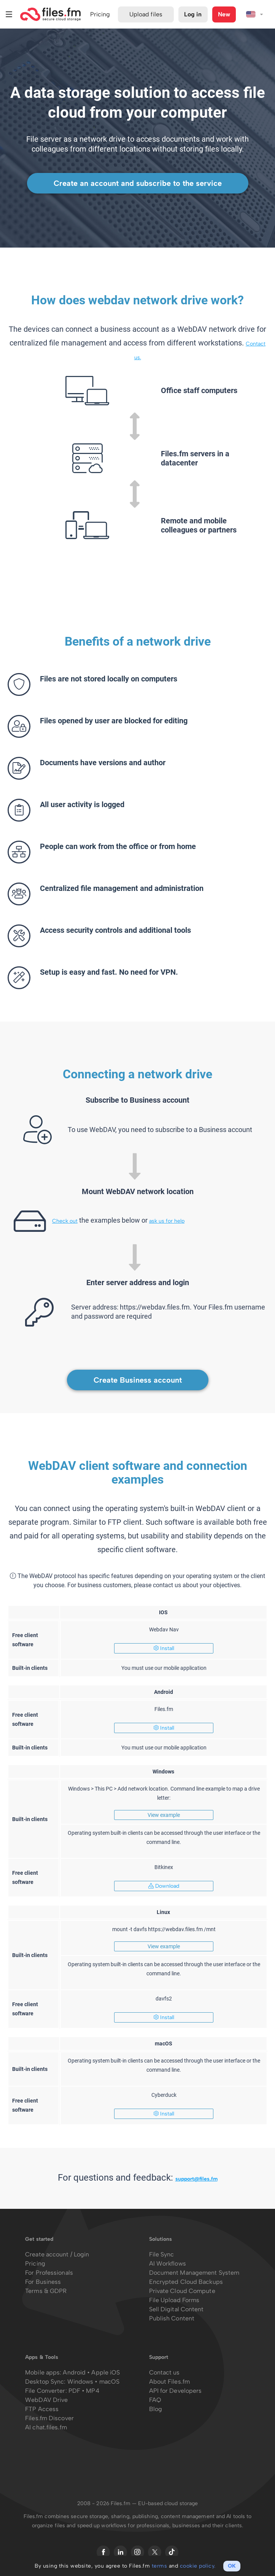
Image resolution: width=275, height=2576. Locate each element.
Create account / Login (57, 2254)
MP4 (92, 2390)
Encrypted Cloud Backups (186, 2281)
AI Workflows (167, 2263)
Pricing (35, 2263)
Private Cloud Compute (182, 2291)
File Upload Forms (174, 2300)
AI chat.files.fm (46, 2427)
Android (75, 2372)
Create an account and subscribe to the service (138, 183)
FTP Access (42, 2409)
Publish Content (172, 2318)
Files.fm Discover (49, 2418)
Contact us (164, 2372)
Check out (65, 1221)
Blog (155, 2409)
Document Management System (194, 2272)
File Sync (161, 2254)
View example (164, 1815)
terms (159, 2566)
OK (232, 2566)
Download (163, 1886)
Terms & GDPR (46, 2291)
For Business (43, 2281)
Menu (9, 14)
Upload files (145, 14)
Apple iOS (105, 2372)
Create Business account (138, 1380)
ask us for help (166, 1221)
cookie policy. (198, 2566)
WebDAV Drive (46, 2399)
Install (163, 1648)
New (224, 14)
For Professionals (49, 2272)
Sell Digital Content (176, 2309)
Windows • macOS (93, 2381)
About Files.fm (169, 2381)
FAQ (155, 2399)
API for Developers (175, 2390)
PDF (74, 2390)
